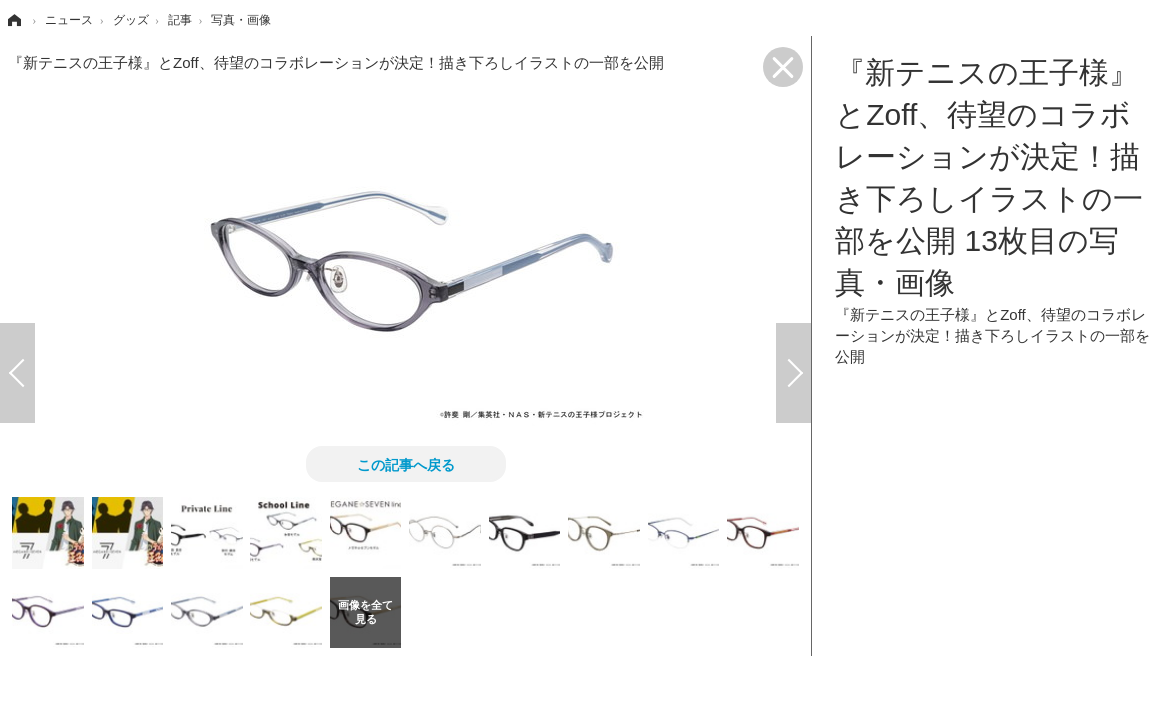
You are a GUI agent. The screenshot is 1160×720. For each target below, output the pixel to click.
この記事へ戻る (406, 464)
